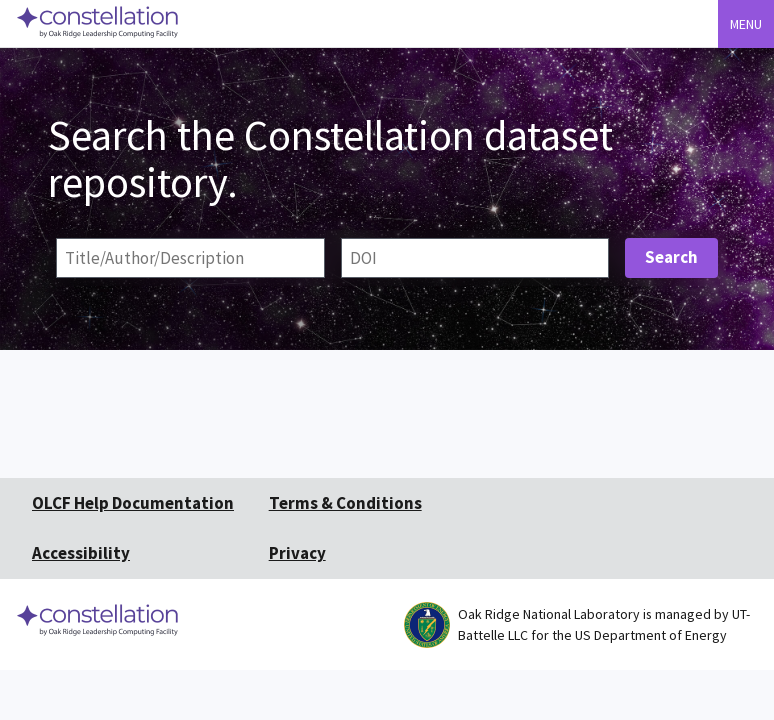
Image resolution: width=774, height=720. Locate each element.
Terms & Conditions (345, 503)
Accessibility (81, 553)
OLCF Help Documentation (133, 503)
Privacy (297, 553)
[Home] (99, 39)
